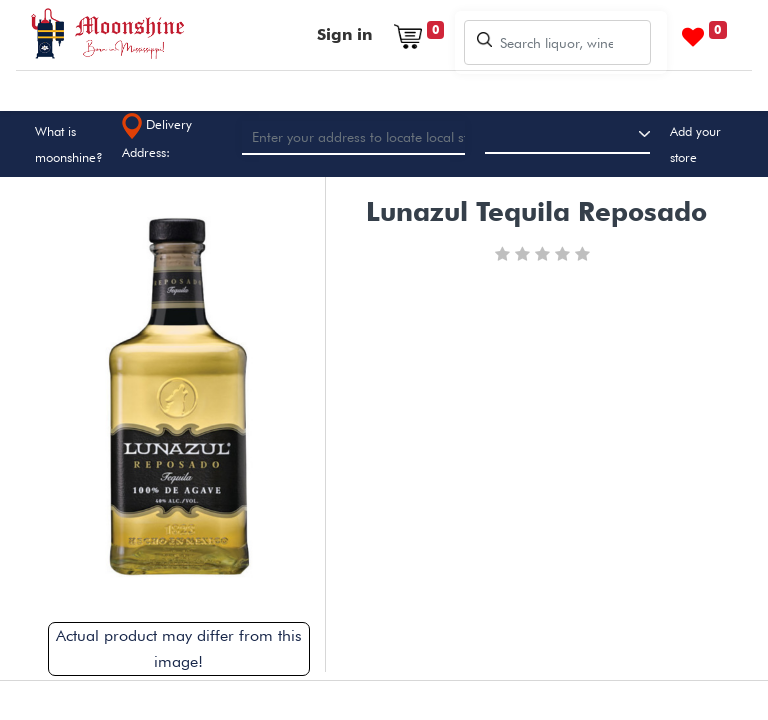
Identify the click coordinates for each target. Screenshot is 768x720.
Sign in (344, 34)
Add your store (695, 144)
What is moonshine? (69, 144)
